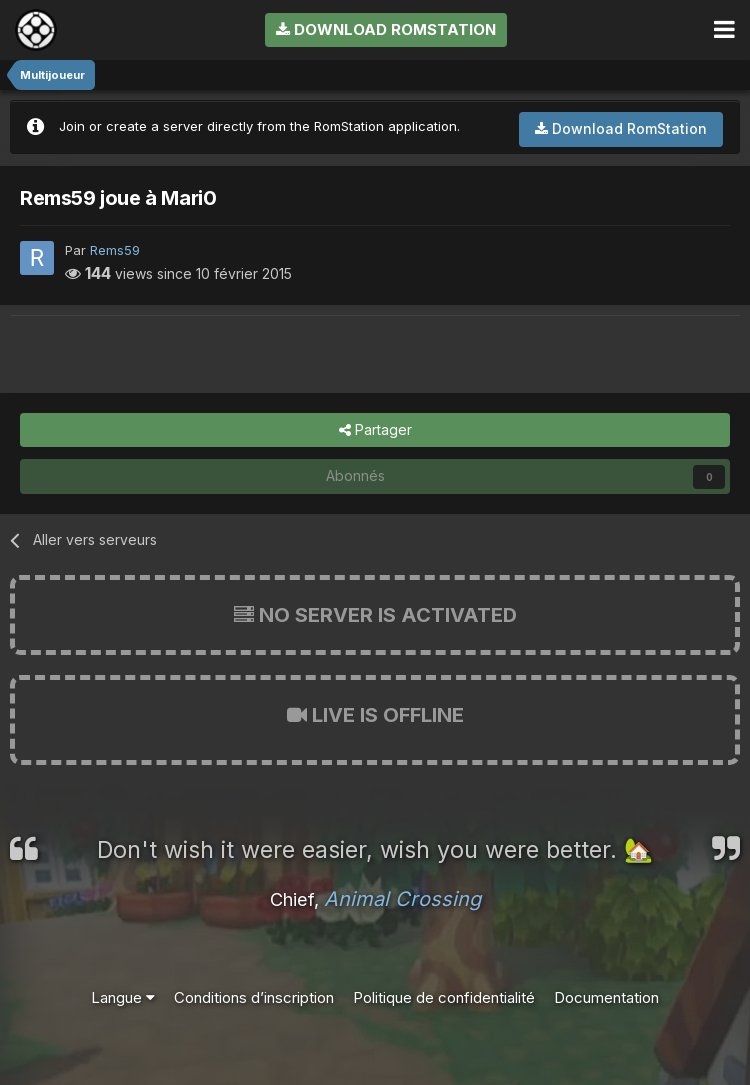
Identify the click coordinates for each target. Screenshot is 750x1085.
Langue (123, 997)
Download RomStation (386, 29)
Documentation (606, 997)
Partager (375, 430)
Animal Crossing (402, 899)
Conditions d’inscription (254, 997)
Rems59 (115, 250)
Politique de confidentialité (444, 997)
